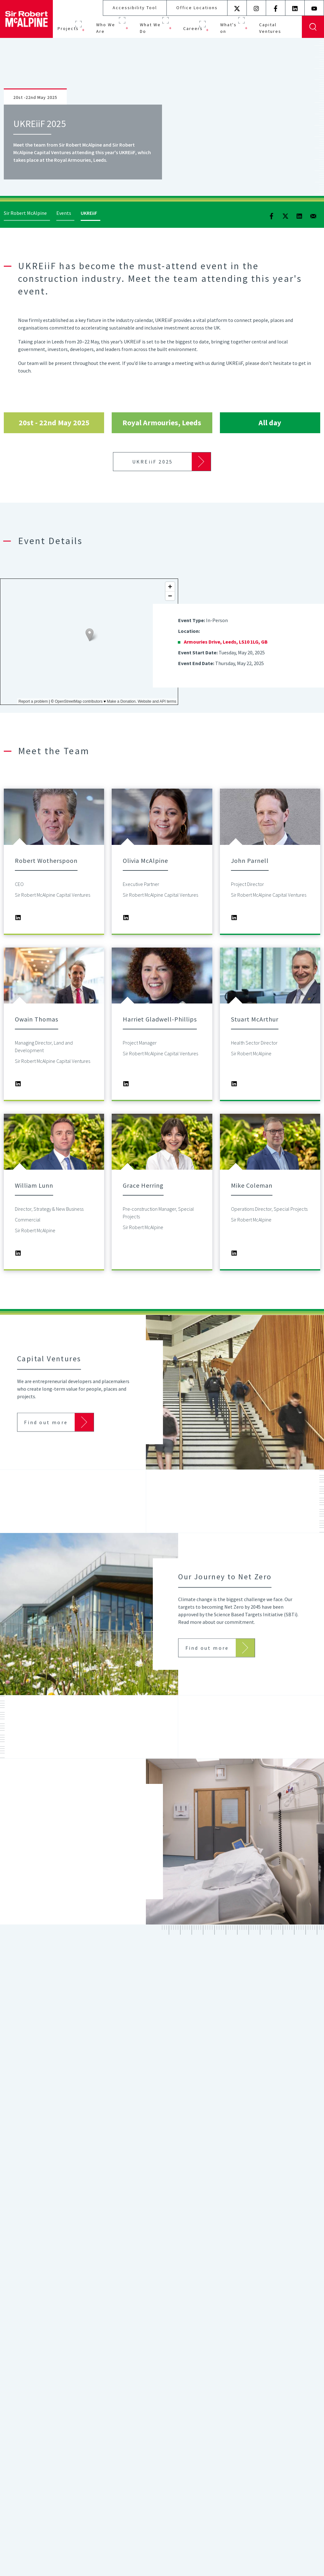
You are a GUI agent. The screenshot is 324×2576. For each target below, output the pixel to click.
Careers (193, 28)
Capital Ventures (270, 28)
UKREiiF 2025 (152, 461)
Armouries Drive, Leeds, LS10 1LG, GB (226, 642)
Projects (68, 28)
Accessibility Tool (135, 7)
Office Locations (197, 7)
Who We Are (105, 28)
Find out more (46, 1437)
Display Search (313, 27)
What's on (228, 28)
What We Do (150, 28)
